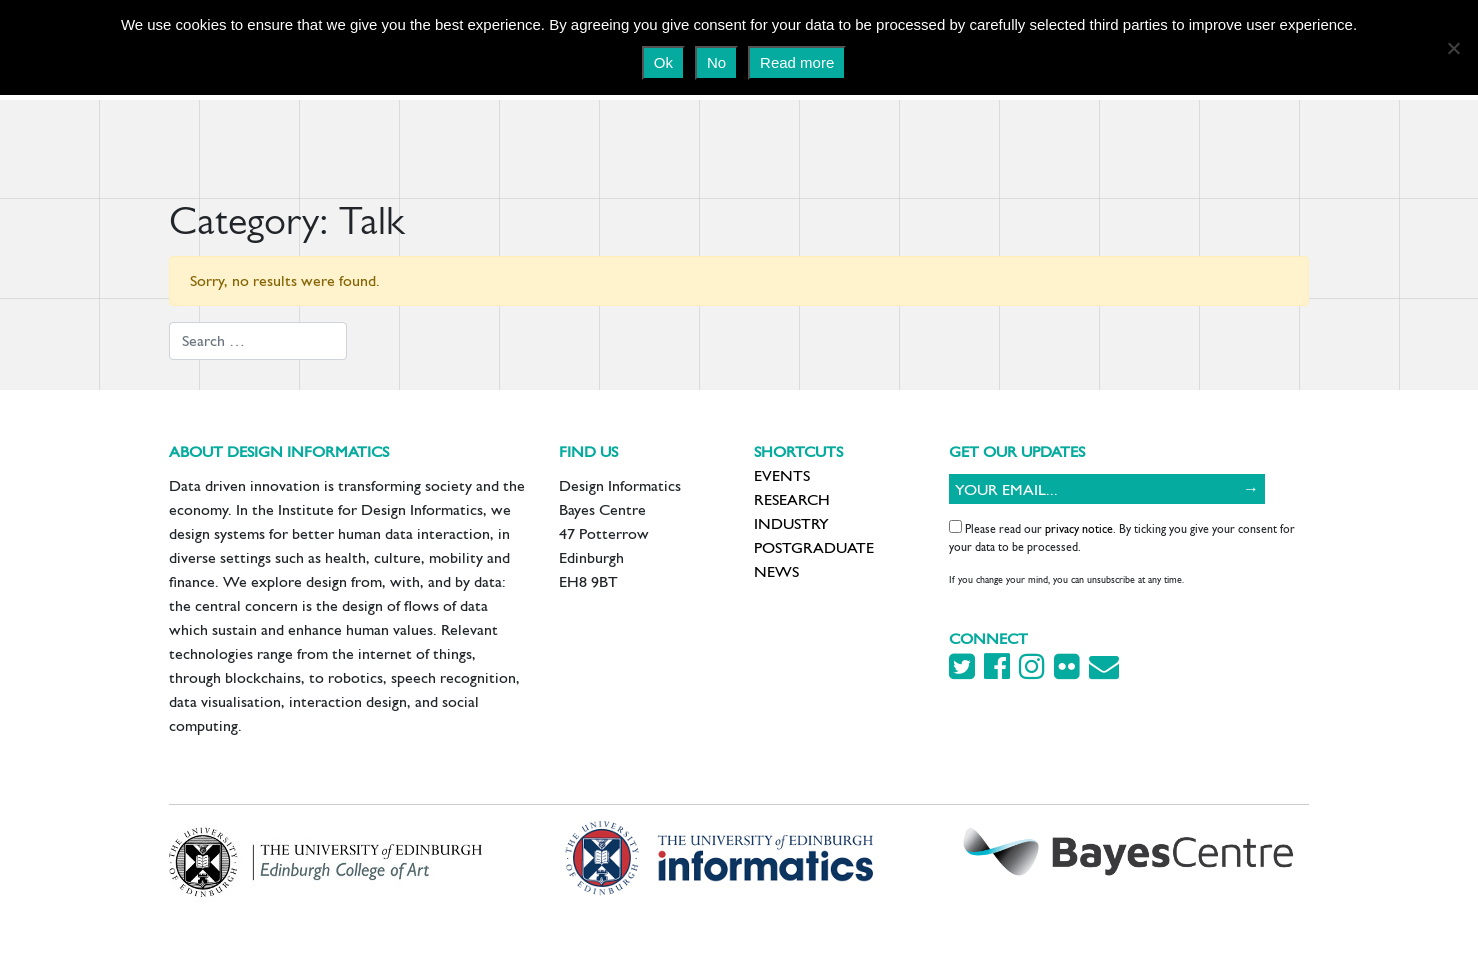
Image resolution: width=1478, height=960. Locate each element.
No (716, 62)
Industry (791, 523)
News (776, 571)
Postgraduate (814, 547)
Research (792, 499)
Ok (663, 62)
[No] (1453, 48)
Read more (797, 62)
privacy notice (1079, 529)
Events (782, 475)
